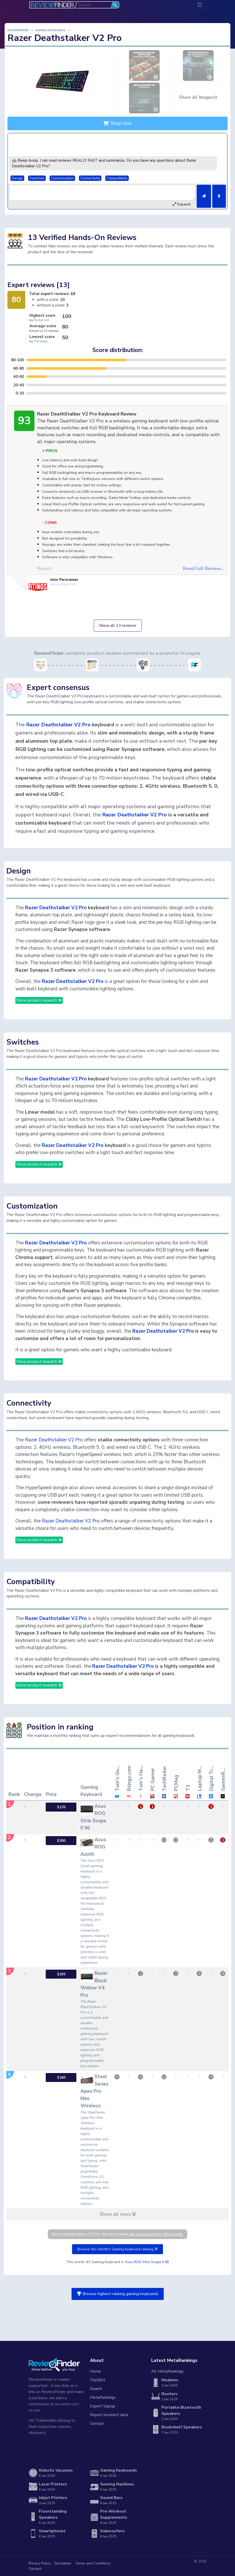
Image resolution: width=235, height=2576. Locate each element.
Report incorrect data (109, 2415)
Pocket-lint (41, 320)
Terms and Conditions (93, 2563)
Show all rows (118, 2214)
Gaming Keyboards (50, 30)
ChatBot (97, 2380)
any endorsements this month (156, 2234)
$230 (61, 1974)
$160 (61, 2077)
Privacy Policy (40, 2563)
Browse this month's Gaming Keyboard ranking (117, 2249)
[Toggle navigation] (199, 4)
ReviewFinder (18, 30)
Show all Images (198, 97)
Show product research (39, 1000)
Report (44, 568)
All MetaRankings (167, 2371)
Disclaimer (62, 2563)
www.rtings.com (63, 584)
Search (96, 2389)
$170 (61, 1807)
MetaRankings (103, 2397)
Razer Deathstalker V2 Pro (58, 724)
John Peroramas (64, 579)
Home (95, 2371)
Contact (97, 2423)
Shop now (117, 123)
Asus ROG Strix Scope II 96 (147, 2262)
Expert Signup (102, 2406)
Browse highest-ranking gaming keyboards (117, 2294)
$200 (61, 1840)
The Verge (41, 341)
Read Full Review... (203, 568)
